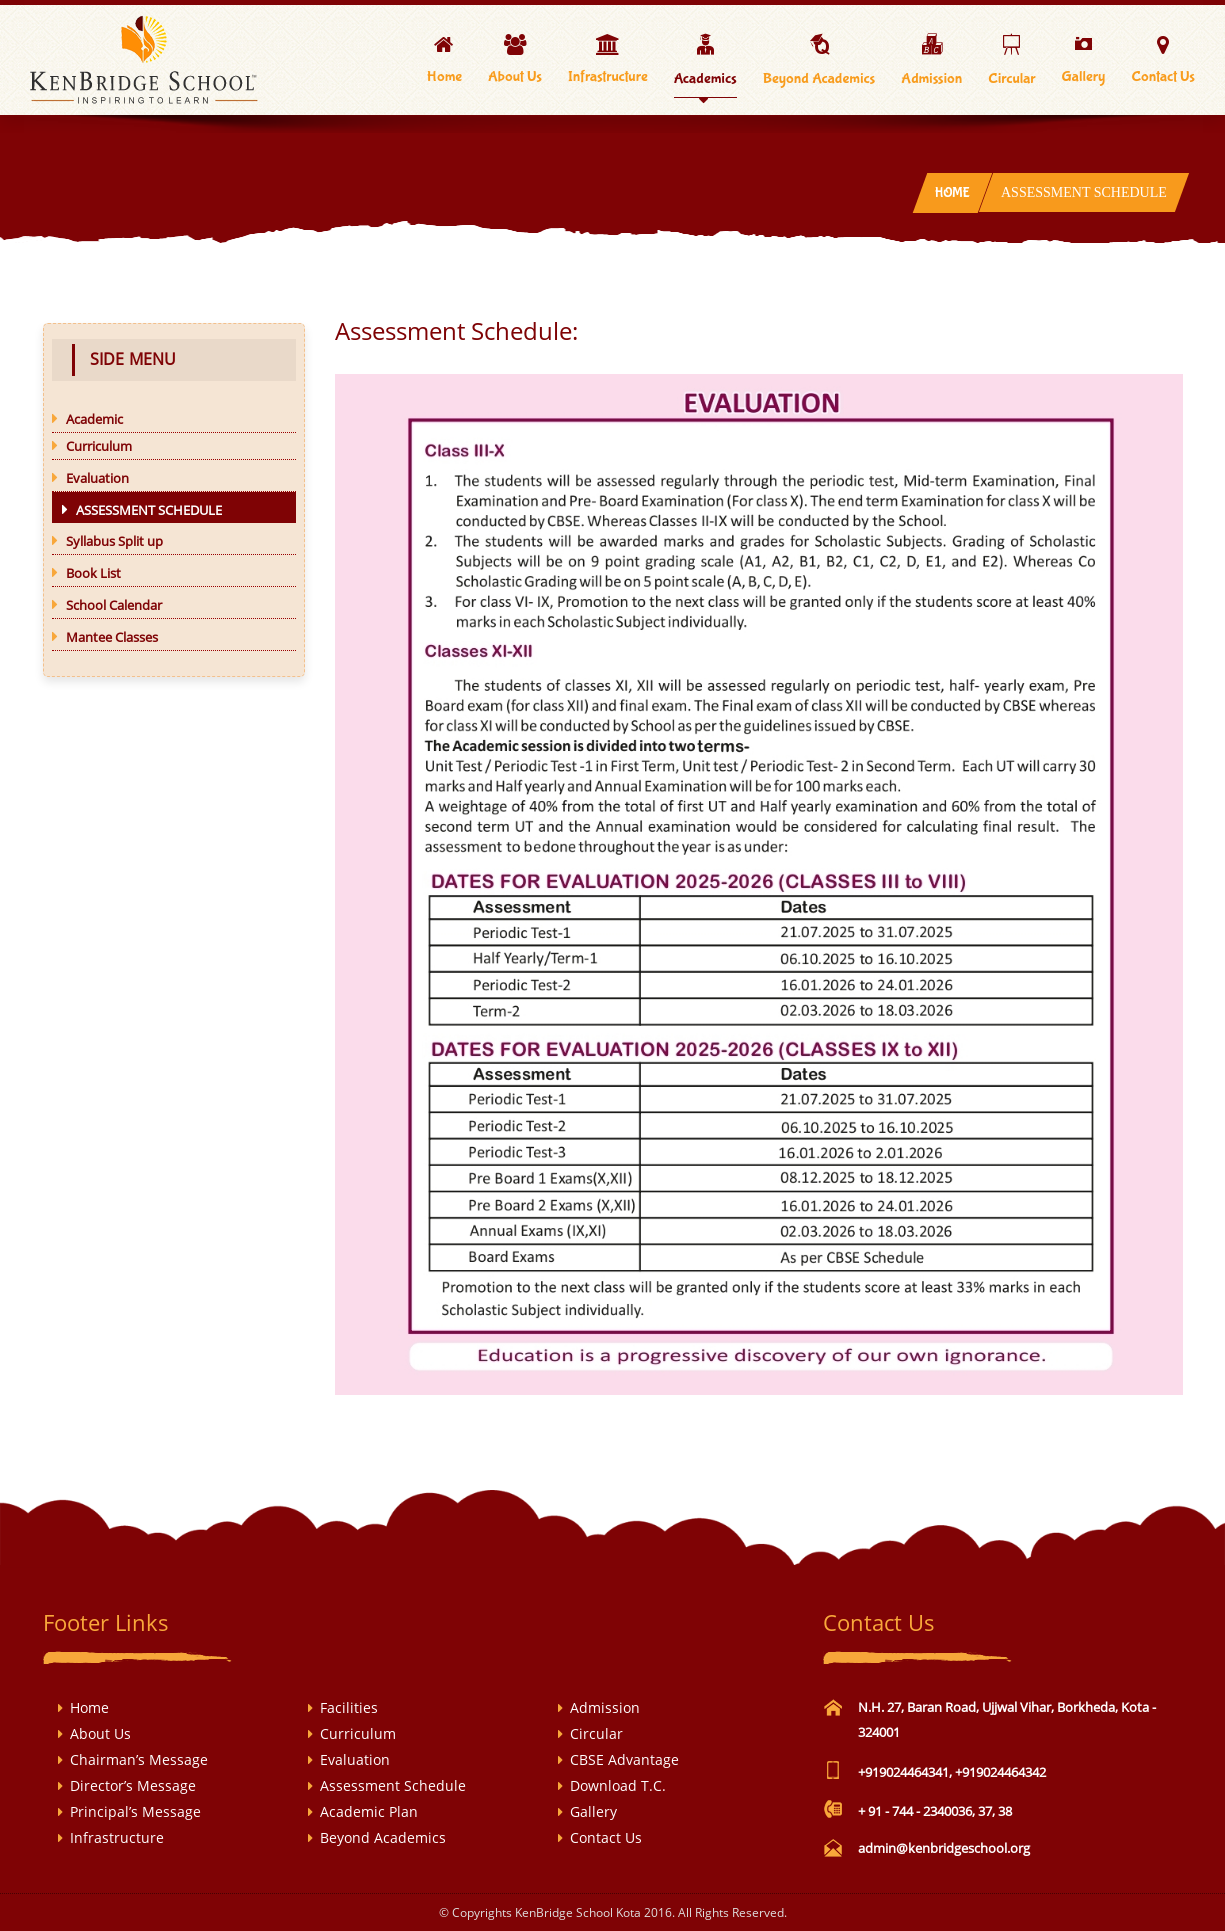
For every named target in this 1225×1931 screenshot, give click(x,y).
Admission (605, 1707)
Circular (596, 1733)
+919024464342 (1000, 1772)
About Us (100, 1733)
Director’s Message (133, 1785)
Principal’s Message (135, 1811)
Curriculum (358, 1733)
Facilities (349, 1707)
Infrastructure (117, 1837)
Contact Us (606, 1837)
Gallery (593, 1811)
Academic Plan (369, 1811)
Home (951, 193)
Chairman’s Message (139, 1759)
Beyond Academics (383, 1837)
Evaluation (355, 1759)
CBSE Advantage (624, 1759)
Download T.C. (618, 1785)
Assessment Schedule (393, 1785)
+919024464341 (903, 1772)
